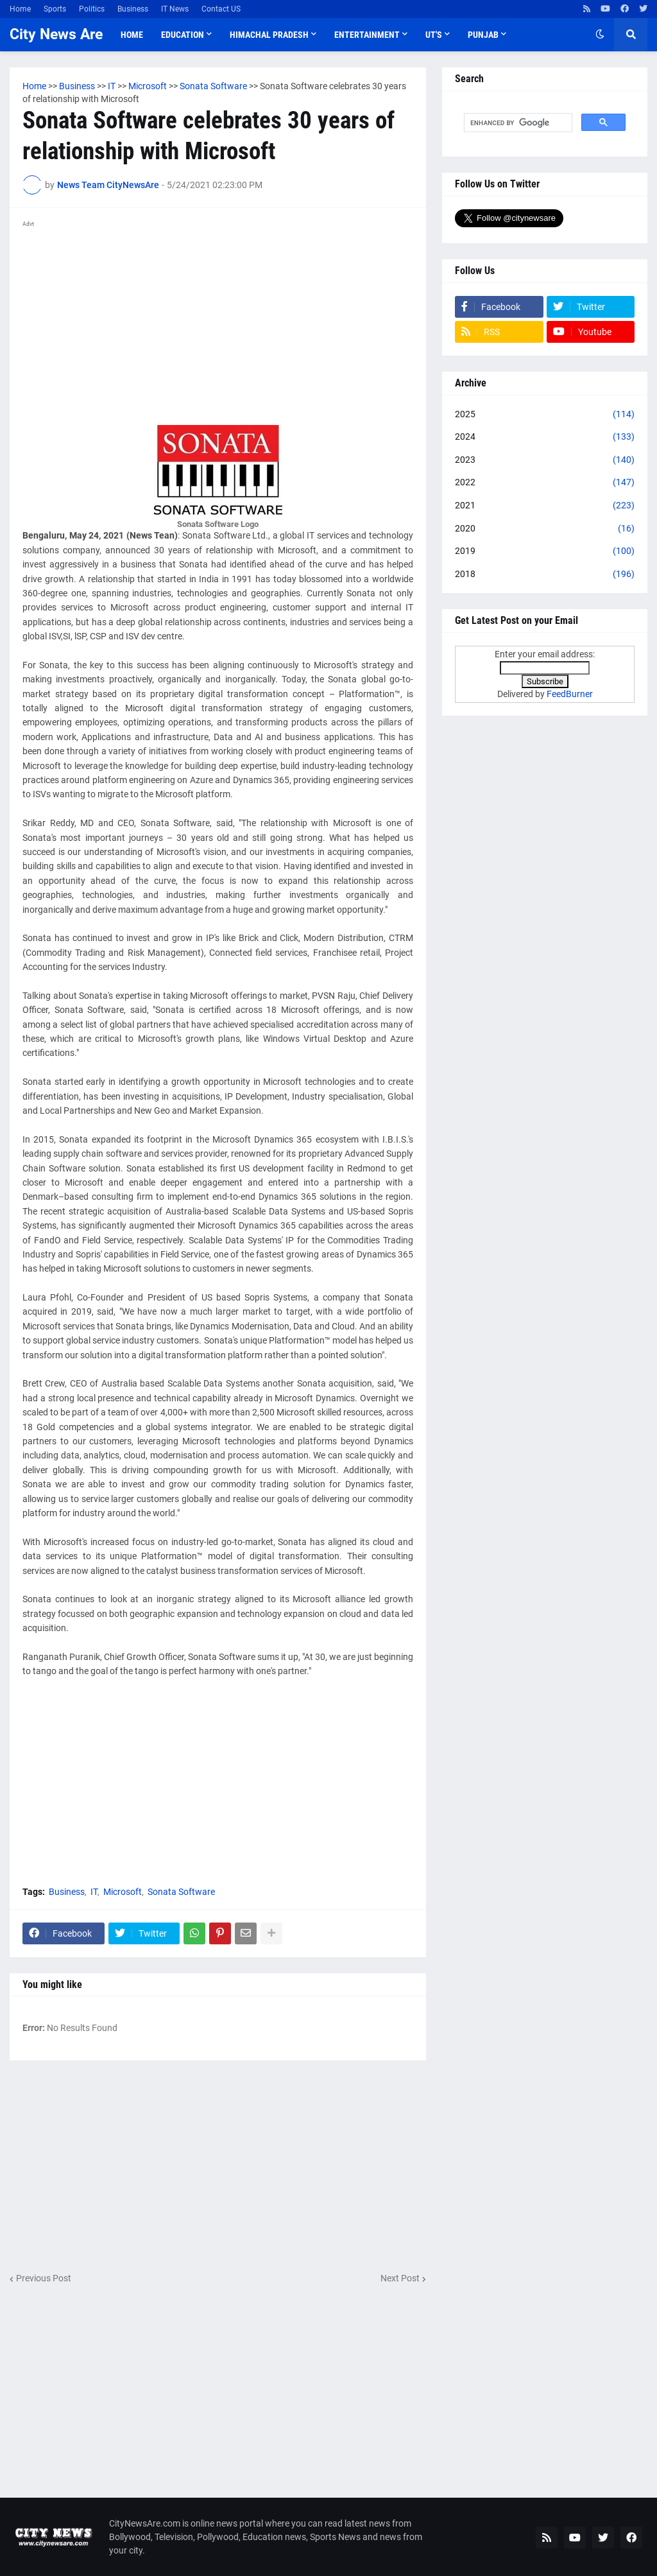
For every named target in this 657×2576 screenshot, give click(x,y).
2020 (545, 529)
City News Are (56, 34)
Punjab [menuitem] (483, 35)
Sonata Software (181, 1891)
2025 (545, 414)
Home (20, 8)
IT (94, 1891)
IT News (175, 8)
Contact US (221, 8)
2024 (545, 437)
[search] (516, 123)
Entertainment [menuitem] (367, 35)
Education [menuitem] (182, 35)
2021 (545, 505)
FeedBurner (570, 694)
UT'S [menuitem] (433, 35)
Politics (92, 8)
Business (132, 8)
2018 (545, 574)
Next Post (400, 2278)
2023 (545, 460)
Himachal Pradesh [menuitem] (269, 35)
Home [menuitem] (132, 35)
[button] (600, 34)
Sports (55, 8)
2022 (545, 482)
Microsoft (122, 1891)
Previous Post (43, 2278)
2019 (545, 551)
